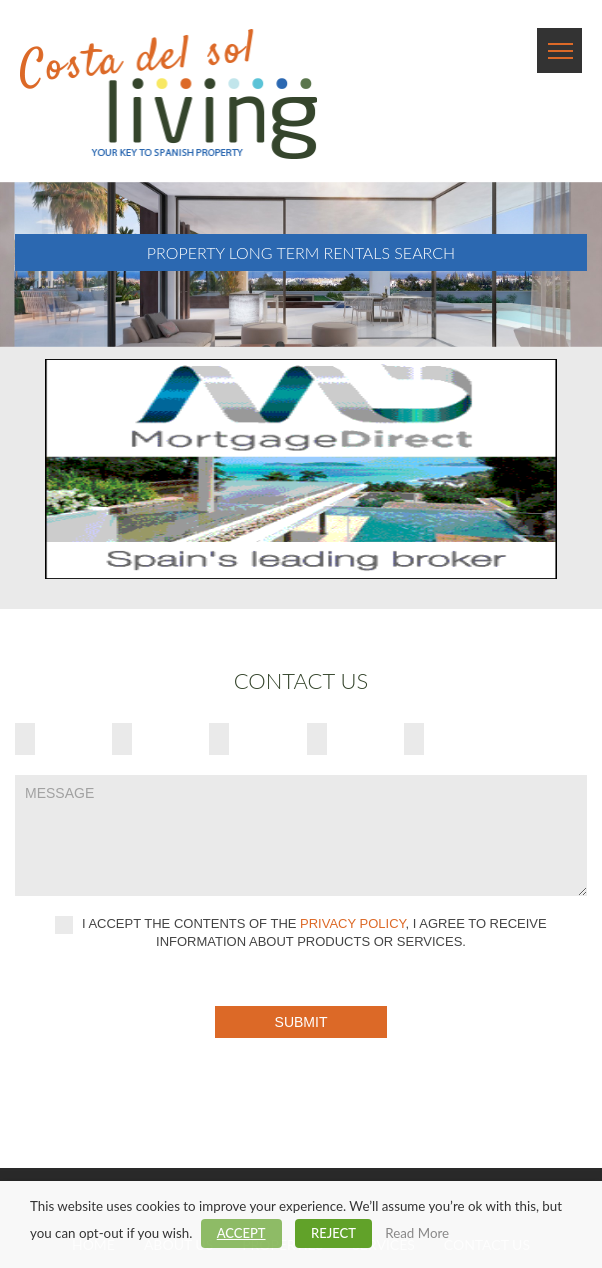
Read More (417, 1233)
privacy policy (353, 924)
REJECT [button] (333, 1233)
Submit (301, 1022)
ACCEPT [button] (241, 1233)
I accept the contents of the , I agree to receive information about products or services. (300, 932)
